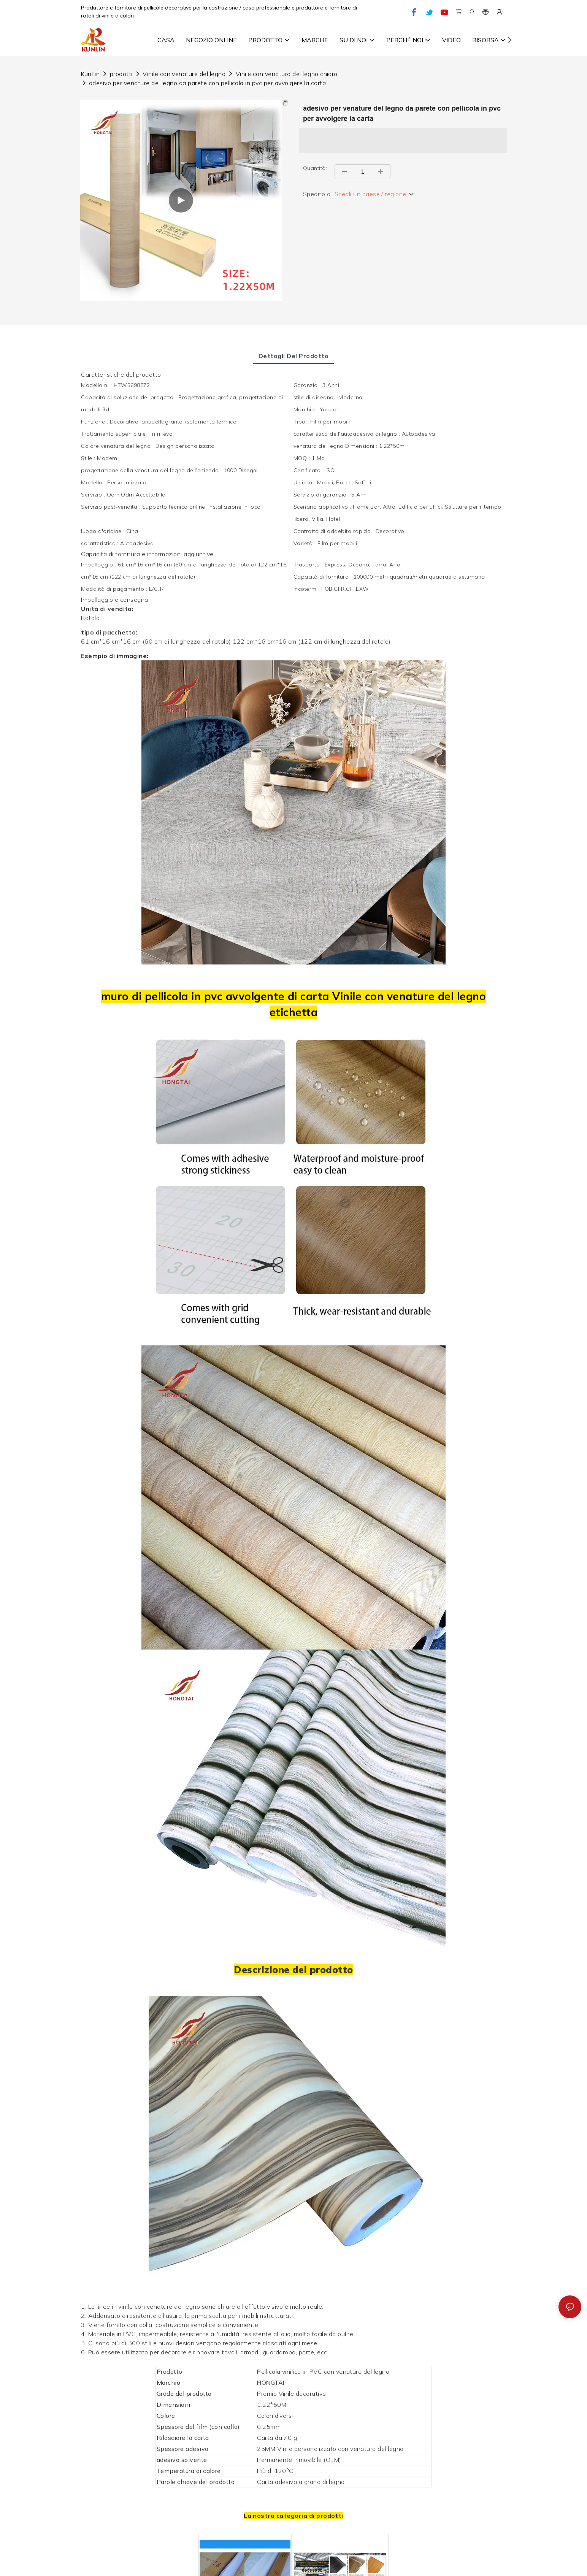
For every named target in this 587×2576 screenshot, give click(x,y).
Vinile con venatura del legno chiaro (287, 74)
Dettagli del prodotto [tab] (293, 356)
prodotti (121, 74)
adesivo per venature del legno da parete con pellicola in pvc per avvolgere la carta (207, 83)
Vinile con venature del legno (184, 74)
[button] (510, 39)
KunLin (90, 74)
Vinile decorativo (302, 2393)
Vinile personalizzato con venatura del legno (340, 2448)
